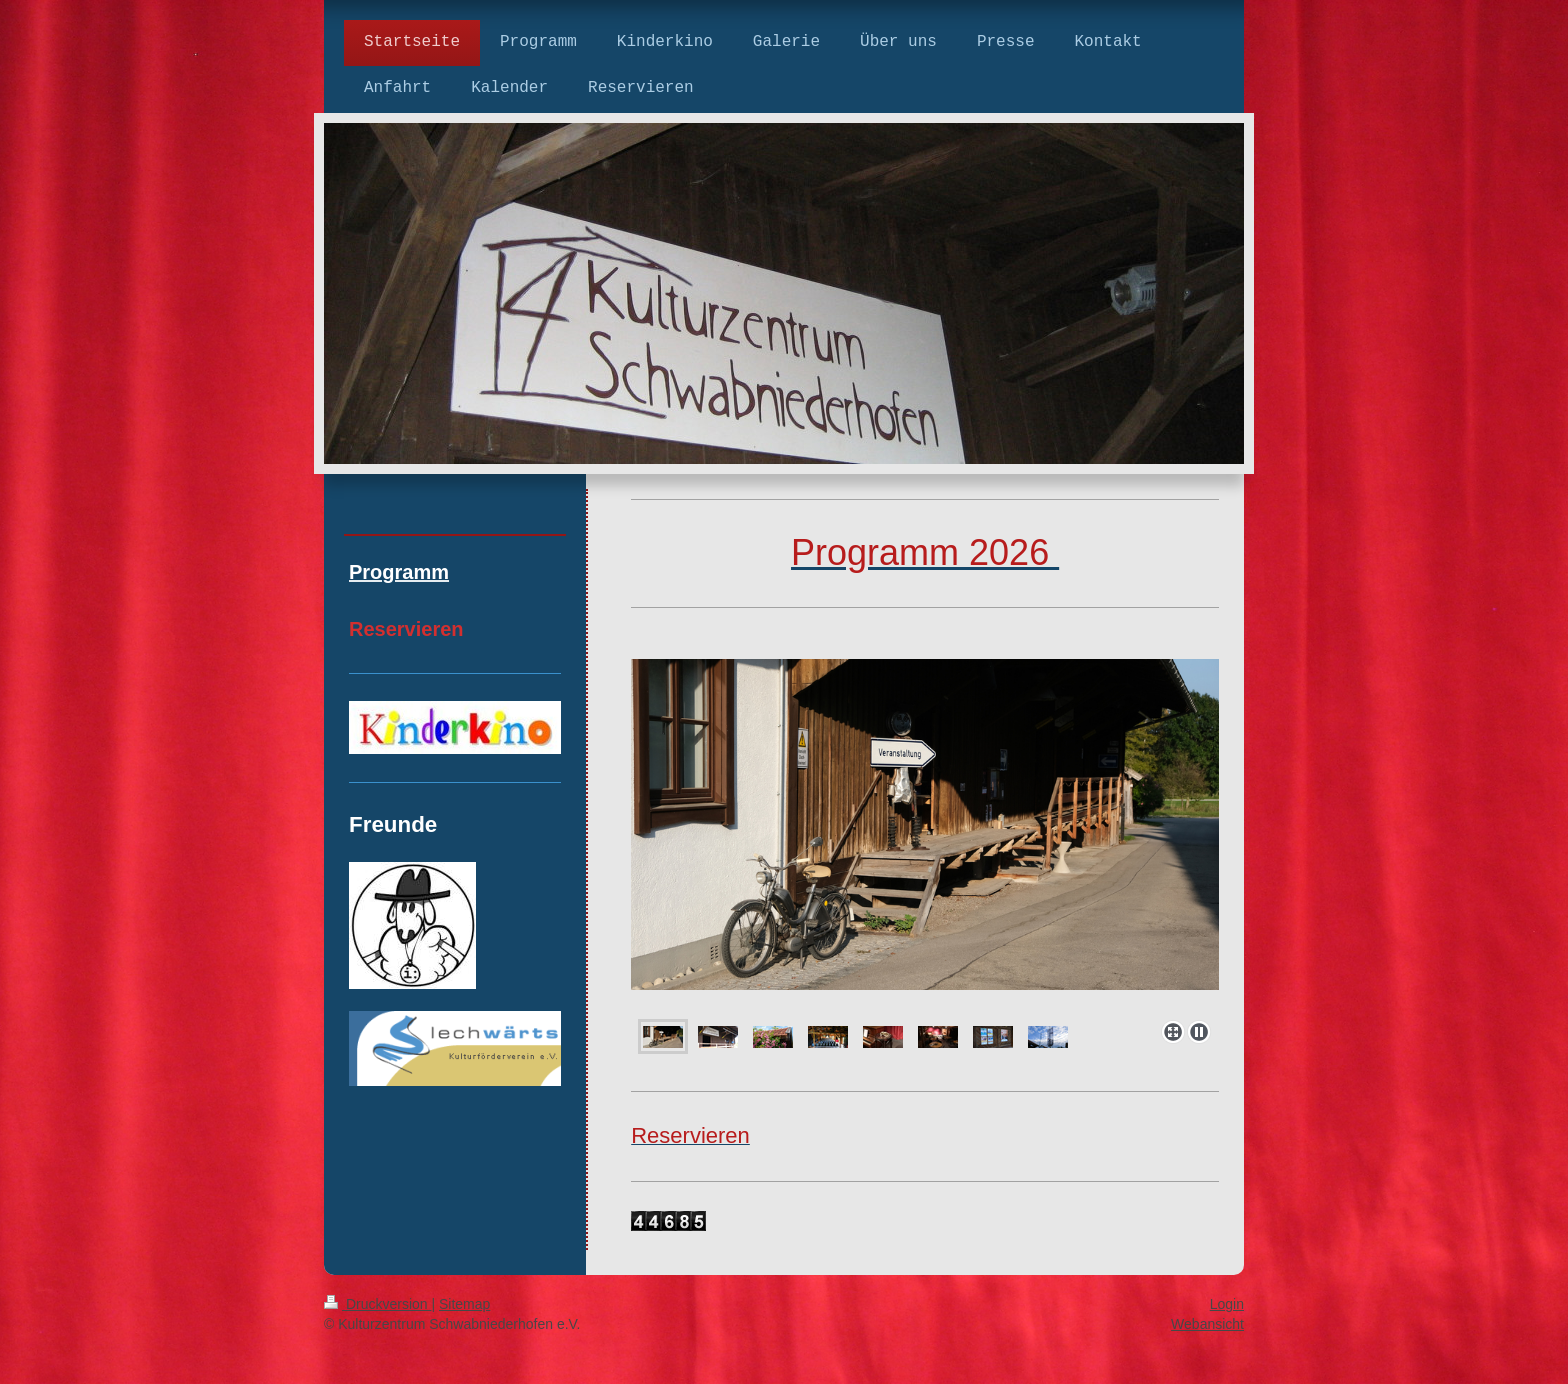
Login (1227, 1304)
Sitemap (464, 1304)
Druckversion (377, 1304)
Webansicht (1207, 1324)
